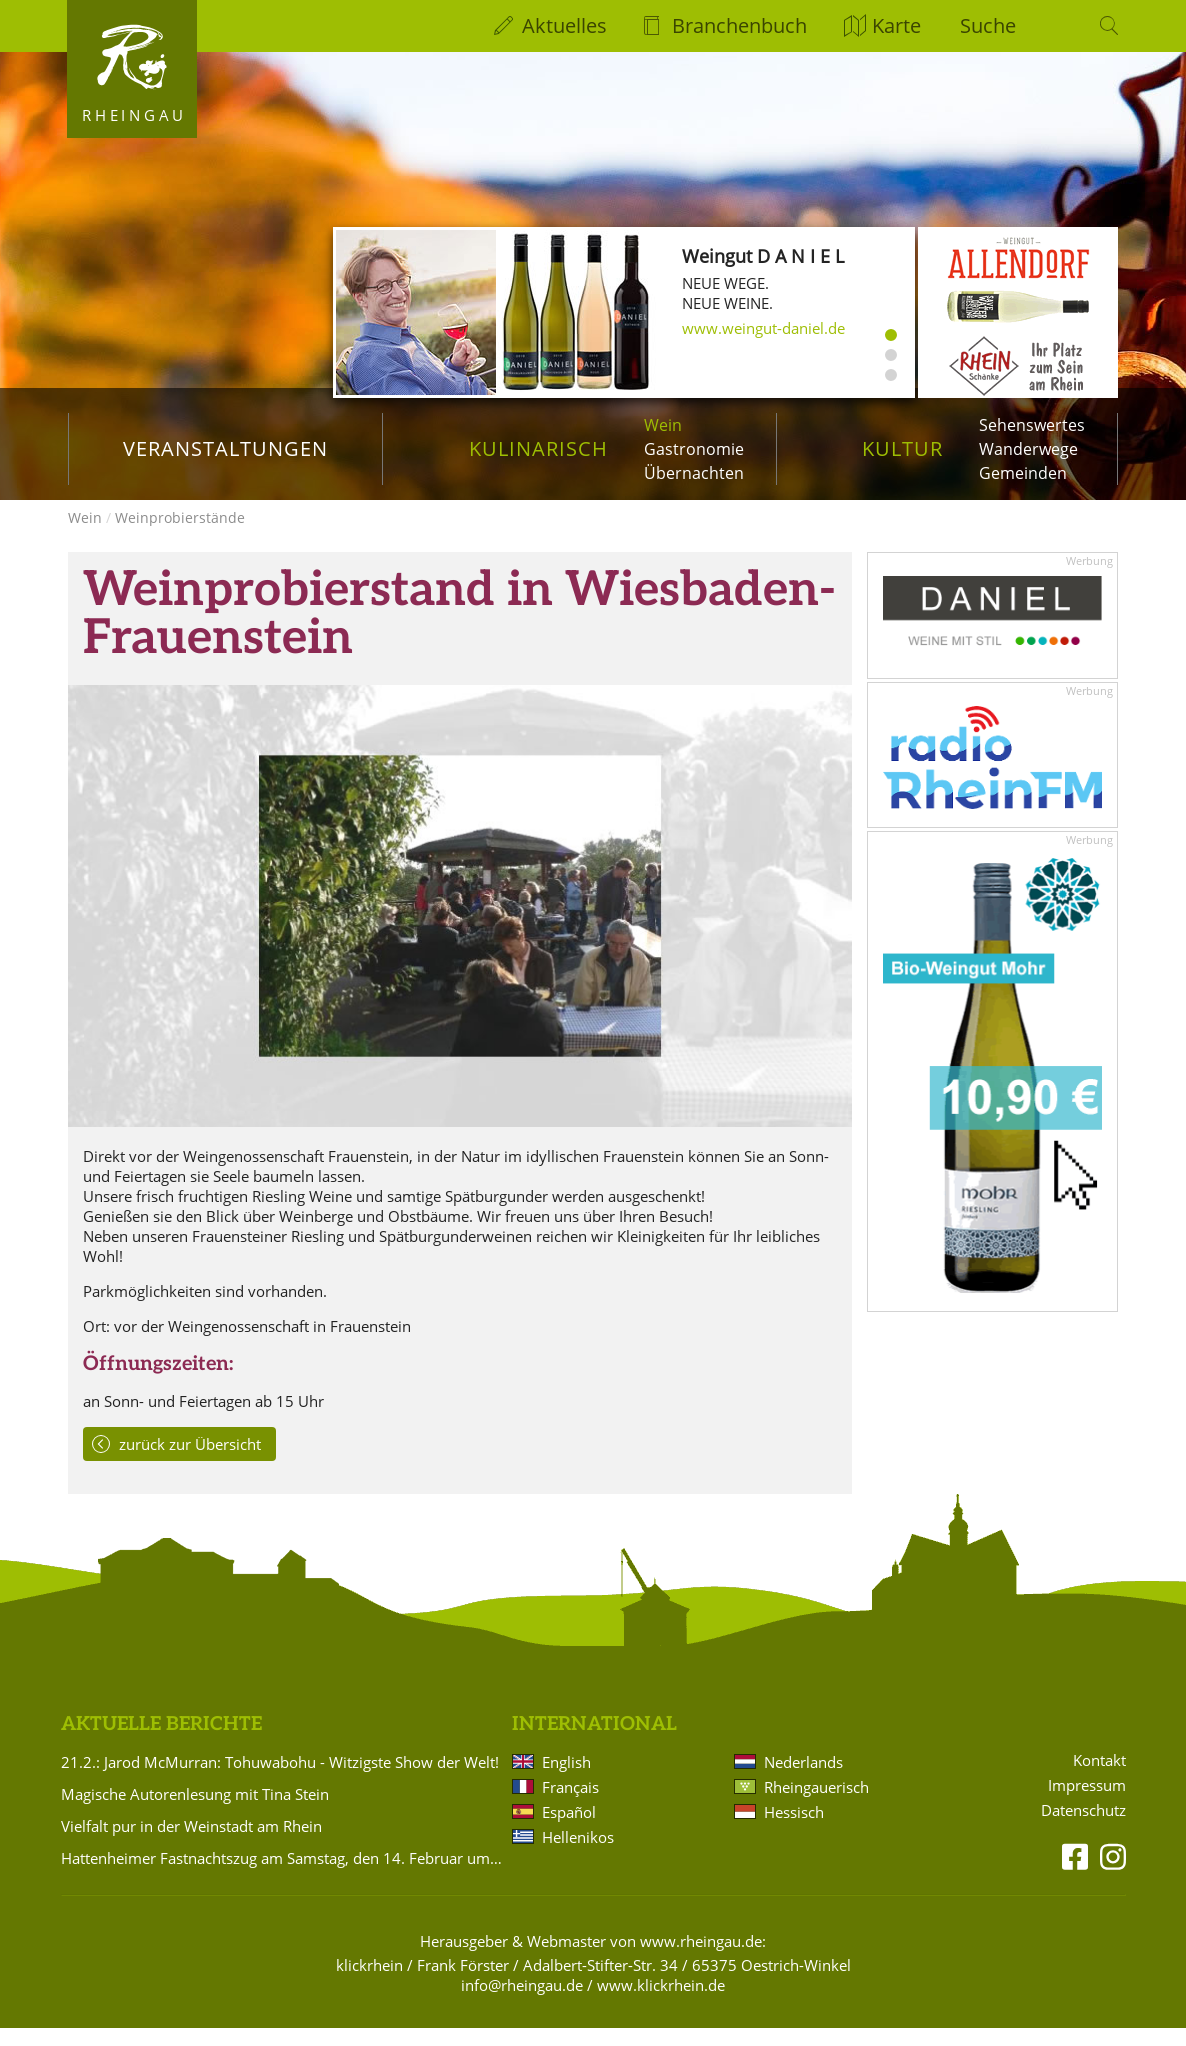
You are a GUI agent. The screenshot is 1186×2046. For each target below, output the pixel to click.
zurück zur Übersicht (190, 1462)
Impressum (1087, 1803)
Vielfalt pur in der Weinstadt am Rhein (191, 1844)
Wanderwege (1028, 449)
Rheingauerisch (816, 1805)
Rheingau (134, 115)
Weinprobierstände (180, 535)
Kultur (902, 448)
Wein (663, 425)
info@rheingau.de (522, 2003)
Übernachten (694, 473)
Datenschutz (1083, 1828)
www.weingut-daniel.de (763, 328)
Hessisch (794, 1830)
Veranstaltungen (225, 448)
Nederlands (803, 1780)
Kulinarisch (538, 448)
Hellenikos (578, 1855)
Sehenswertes (1032, 425)
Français (570, 1805)
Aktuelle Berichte (161, 1742)
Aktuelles (564, 25)
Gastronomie (694, 449)
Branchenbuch (739, 25)
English (566, 1780)
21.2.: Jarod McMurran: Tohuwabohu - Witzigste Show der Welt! (280, 1780)
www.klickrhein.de (661, 2003)
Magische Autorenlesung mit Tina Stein (195, 1812)
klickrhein (369, 1983)
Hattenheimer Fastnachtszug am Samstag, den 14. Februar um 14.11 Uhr (283, 1876)
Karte (896, 25)
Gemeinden (1023, 473)
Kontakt (1099, 1778)
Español (569, 1830)
